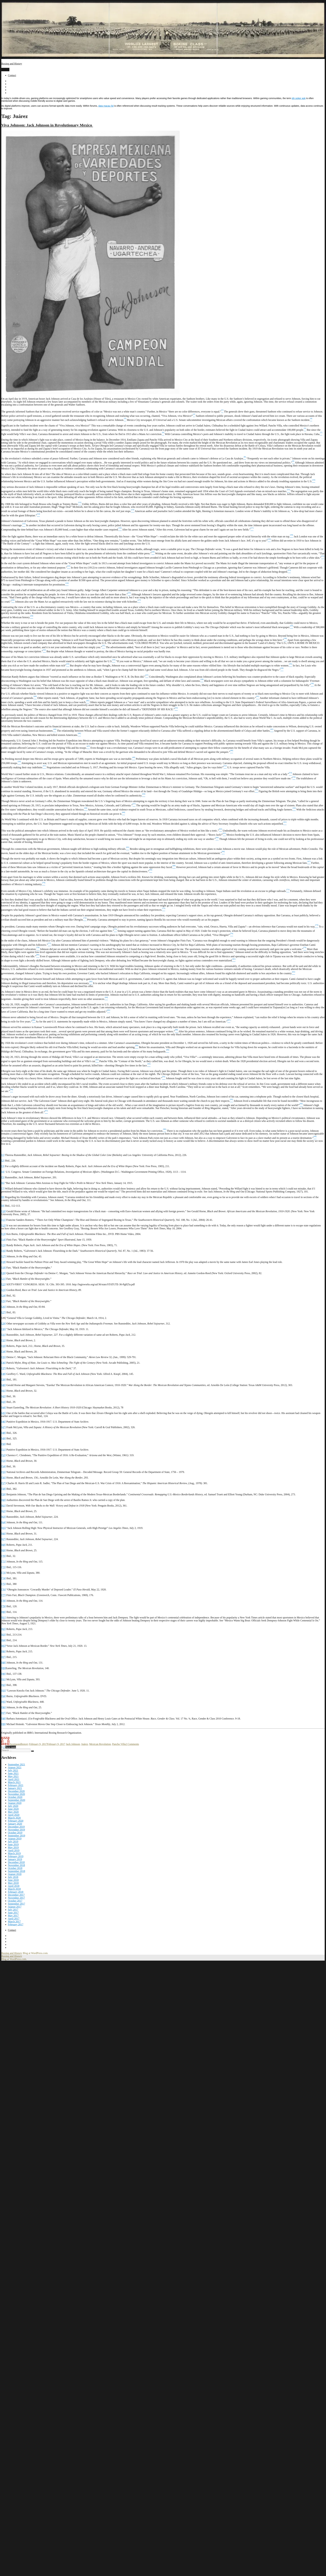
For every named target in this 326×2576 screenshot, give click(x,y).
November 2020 (16, 1794)
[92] (3, 1685)
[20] (3, 1273)
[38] (3, 1374)
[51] (3, 1449)
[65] (3, 1528)
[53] (3, 1460)
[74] (3, 1578)
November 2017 (16, 1897)
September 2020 (16, 1800)
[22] (3, 1284)
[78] (3, 1600)
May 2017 (13, 1915)
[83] (3, 1634)
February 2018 (15, 1891)
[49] (3, 1438)
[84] (3, 1640)
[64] (3, 1522)
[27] (3, 1312)
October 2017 (15, 1900)
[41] (3, 1390)
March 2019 (14, 1853)
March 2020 (14, 1817)
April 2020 (13, 1814)
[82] (3, 1629)
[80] (3, 1612)
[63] (3, 1516)
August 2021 (14, 1767)
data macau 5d (106, 106)
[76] (3, 1589)
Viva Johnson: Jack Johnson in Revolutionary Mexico (47, 125)
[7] (2, 1188)
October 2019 (15, 1832)
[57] (3, 1483)
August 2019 (14, 1838)
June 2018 (13, 1880)
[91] (3, 1679)
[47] (3, 1427)
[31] (3, 1334)
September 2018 (16, 1871)
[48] (3, 1432)
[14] (3, 1239)
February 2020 (15, 1820)
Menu (5, 69)
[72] (3, 1567)
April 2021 (13, 1779)
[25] (3, 1301)
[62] (3, 1511)
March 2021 (14, 1782)
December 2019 (16, 1826)
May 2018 (13, 1883)
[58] (3, 1488)
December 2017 (16, 1894)
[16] (3, 1250)
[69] (3, 1550)
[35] (3, 1357)
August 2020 (14, 1803)
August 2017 (14, 1906)
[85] (3, 1645)
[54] (3, 1466)
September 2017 (16, 1903)
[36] (3, 1362)
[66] (3, 1533)
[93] (3, 1690)
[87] (3, 1657)
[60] (3, 1500)
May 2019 (13, 1847)
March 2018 (14, 1889)
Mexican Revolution (100, 1744)
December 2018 (16, 1862)
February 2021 (15, 1785)
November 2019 (16, 1829)
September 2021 (16, 1764)
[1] (2, 1155)
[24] (3, 1295)
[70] (3, 1556)
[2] (2, 1160)
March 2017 (14, 1921)
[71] (3, 1561)
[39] (3, 1379)
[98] (3, 1718)
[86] (3, 1651)
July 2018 (13, 1877)
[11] (3, 1219)
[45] (3, 1413)
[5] (2, 1177)
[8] (2, 1197)
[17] (3, 1256)
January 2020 (15, 1823)
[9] (2, 1205)
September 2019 (16, 1835)
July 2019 (13, 1841)
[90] (3, 1673)
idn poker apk (299, 98)
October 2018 (15, 1868)
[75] (3, 1584)
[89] (3, 1668)
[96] (3, 1707)
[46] (3, 1421)
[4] (2, 1171)
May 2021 (13, 1776)
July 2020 (13, 1806)
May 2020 (13, 1811)
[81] (3, 1617)
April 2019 (13, 1850)
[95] (3, 1701)
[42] (3, 1396)
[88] (3, 1662)
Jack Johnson (73, 1744)
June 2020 (13, 1809)
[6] (2, 1183)
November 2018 (16, 1865)
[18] (3, 1262)
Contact (12, 75)
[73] (3, 1572)
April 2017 (13, 1918)
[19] (3, 1267)
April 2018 (13, 1886)
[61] (3, 1505)
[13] (3, 1234)
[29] (3, 1323)
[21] (3, 1278)
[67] (3, 1539)
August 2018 (14, 1874)
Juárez (84, 1744)
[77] (3, 1595)
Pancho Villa (119, 1744)
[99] (3, 1724)
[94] (3, 1696)
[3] (2, 1166)
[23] (3, 1290)
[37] (3, 1368)
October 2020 (15, 1797)
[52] (3, 1455)
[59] (3, 1494)
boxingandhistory (19, 1744)
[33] (3, 1346)
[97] (3, 1713)
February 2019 (15, 1856)
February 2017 (15, 1924)
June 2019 (13, 1844)
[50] (3, 1444)
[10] (3, 1211)
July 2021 (13, 1770)
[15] (3, 1245)
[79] (3, 1606)
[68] (3, 1544)
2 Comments (132, 1744)
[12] (3, 1225)
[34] (3, 1351)
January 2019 (15, 1859)
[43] (3, 1401)
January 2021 (15, 1788)
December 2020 (16, 1791)
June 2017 (13, 1912)
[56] (3, 1477)
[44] (3, 1407)
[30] (3, 1329)
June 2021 (13, 1773)
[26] (3, 1306)
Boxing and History (11, 63)
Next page (10, 1747)
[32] (3, 1340)
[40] (3, 1385)
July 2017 (13, 1909)
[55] (3, 1472)
